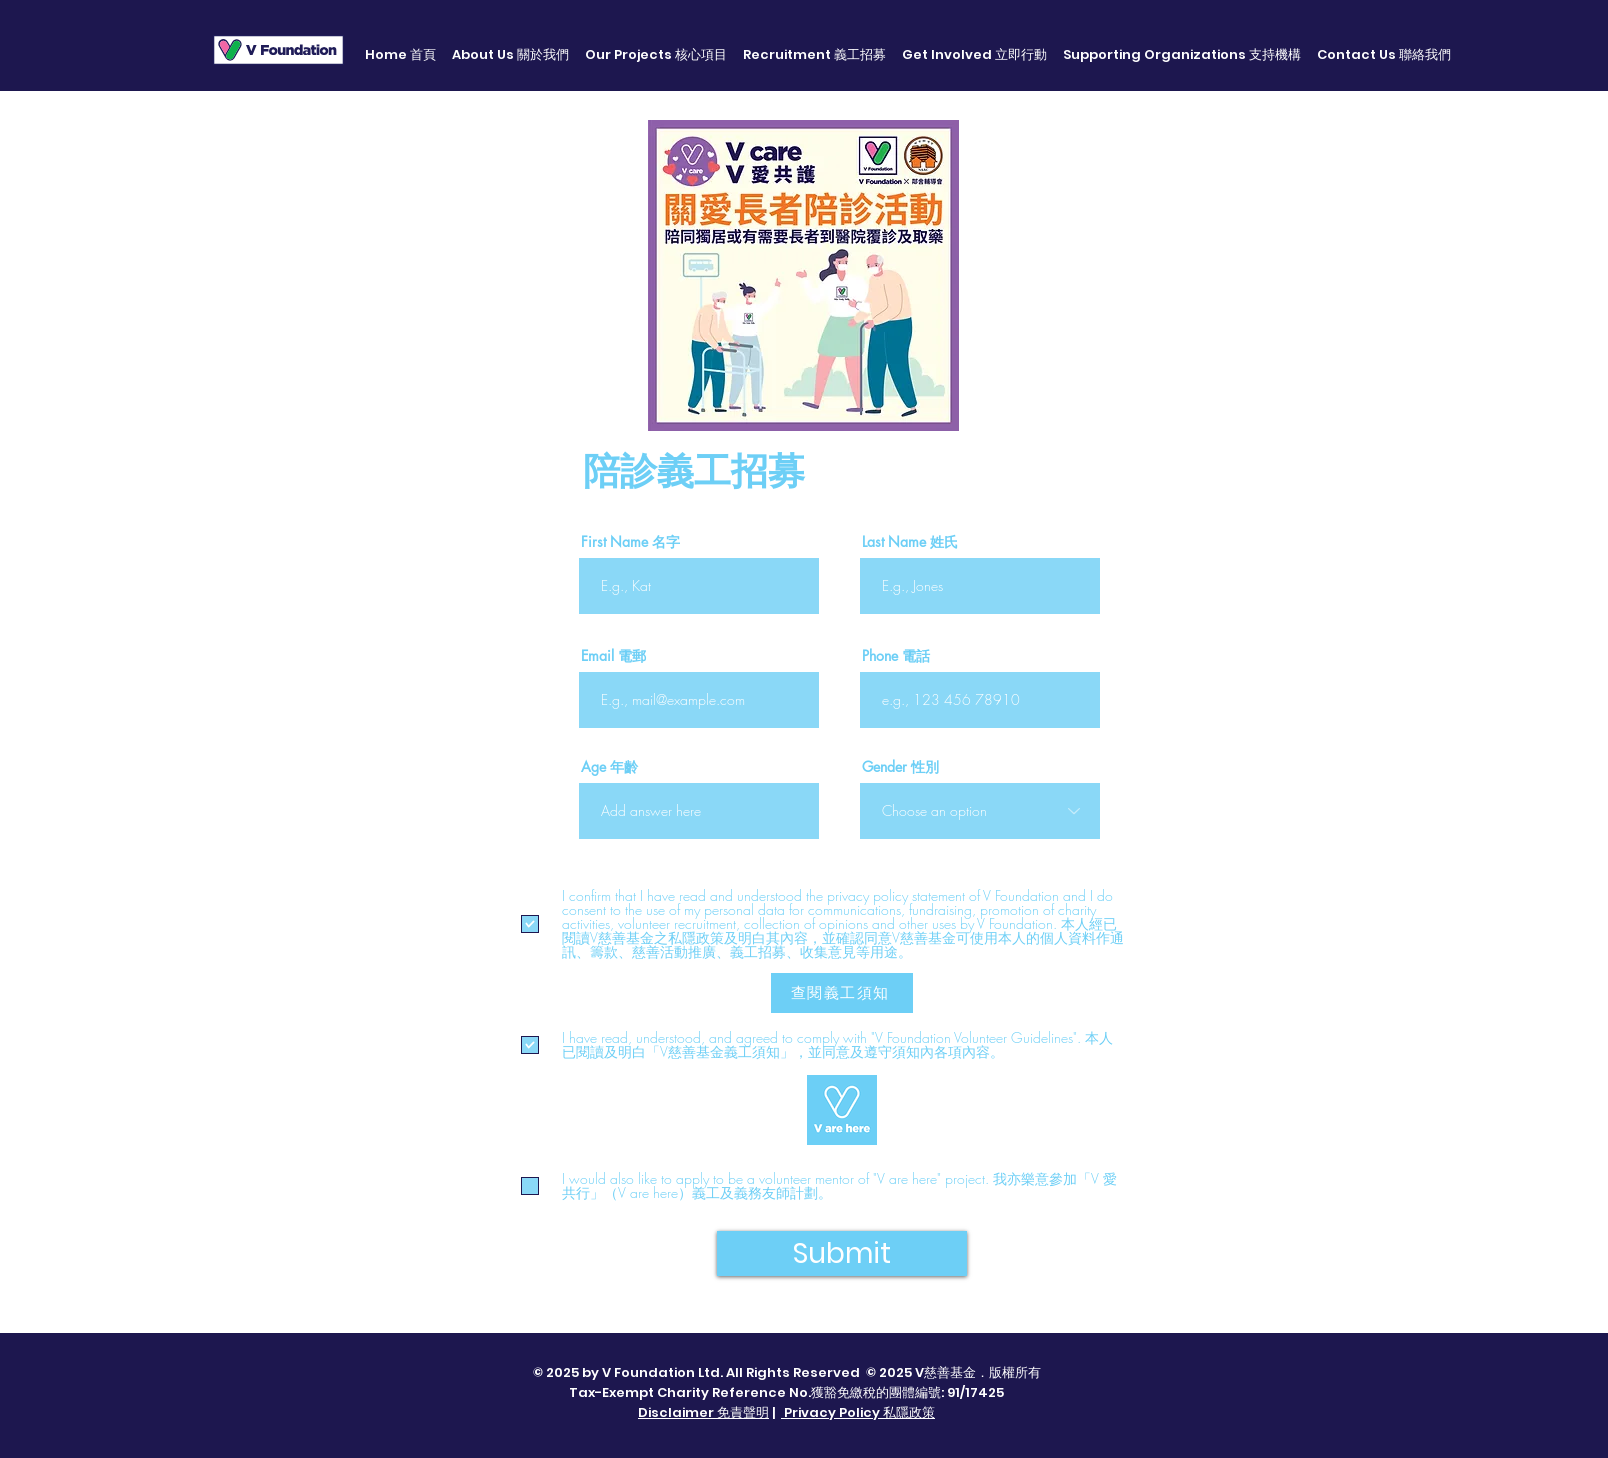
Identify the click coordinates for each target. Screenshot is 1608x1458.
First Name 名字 (630, 542)
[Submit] (842, 1253)
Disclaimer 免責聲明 (703, 1412)
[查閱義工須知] (842, 993)
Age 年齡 (609, 767)
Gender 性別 (900, 767)
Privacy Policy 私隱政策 (858, 1412)
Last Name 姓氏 (910, 542)
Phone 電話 (896, 656)
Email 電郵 (613, 656)
